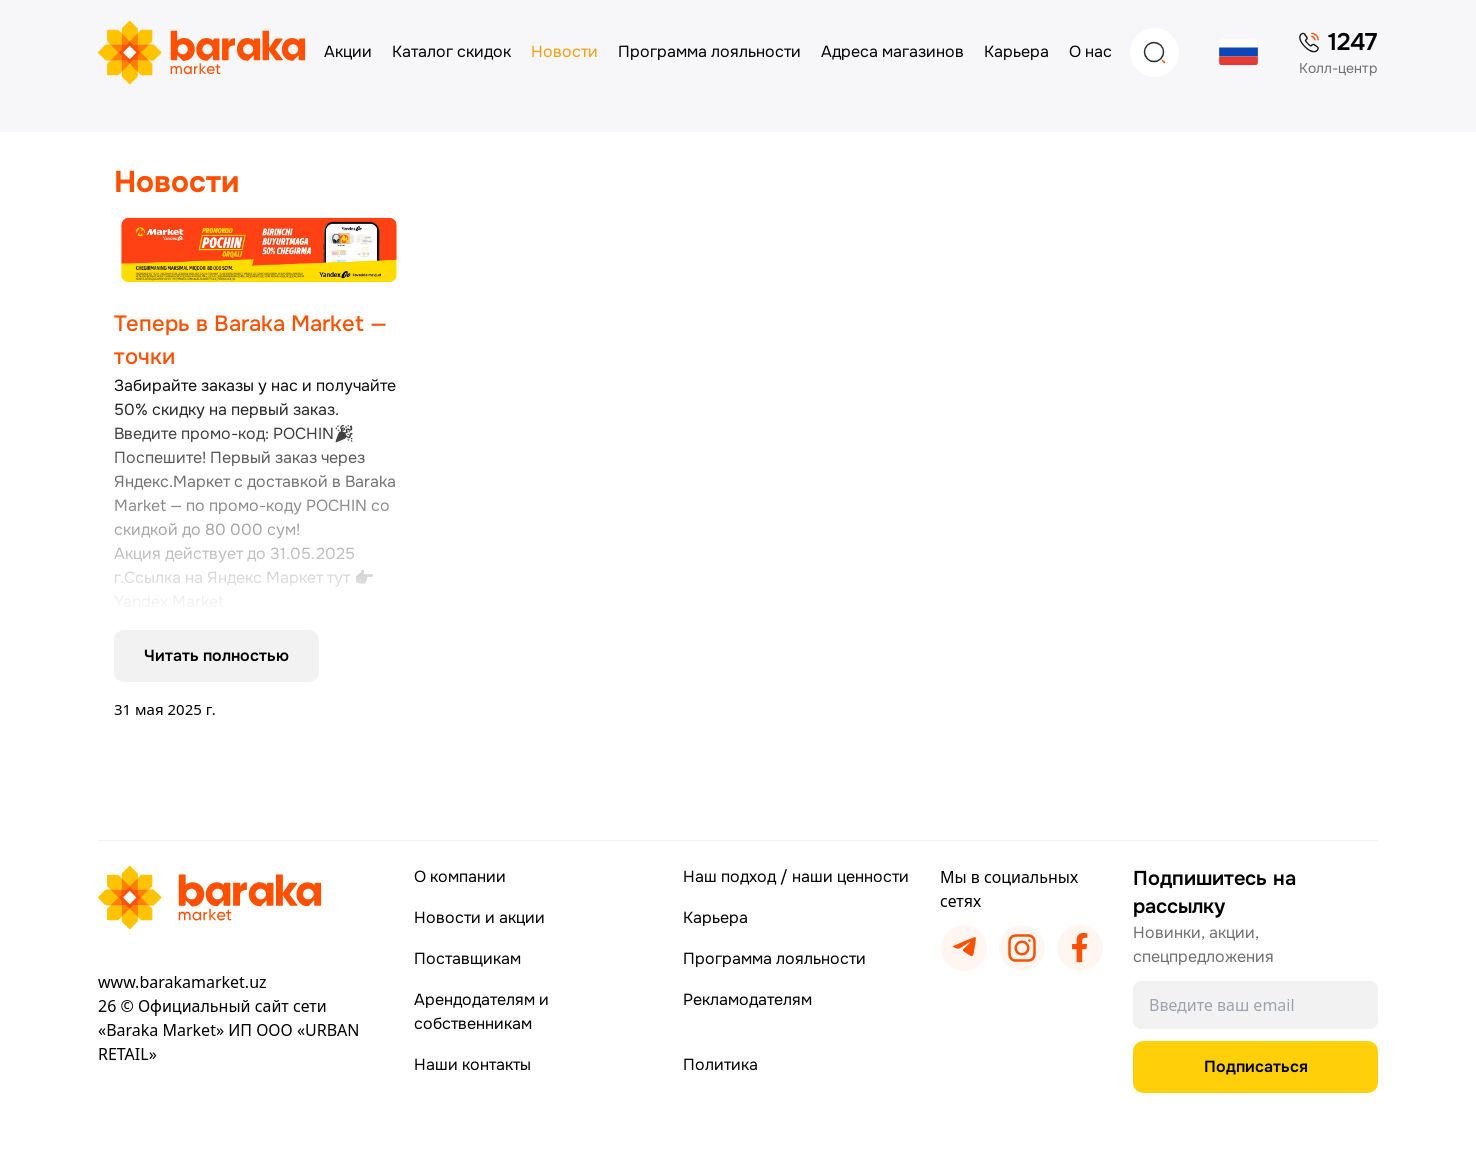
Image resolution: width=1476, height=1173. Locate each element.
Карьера (1016, 51)
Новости (564, 51)
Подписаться (1256, 1066)
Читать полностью (216, 655)
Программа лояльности (709, 51)
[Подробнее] (259, 468)
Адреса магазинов (892, 51)
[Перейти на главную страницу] (242, 897)
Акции (348, 51)
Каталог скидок (451, 51)
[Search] (1154, 52)
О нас (1090, 51)
